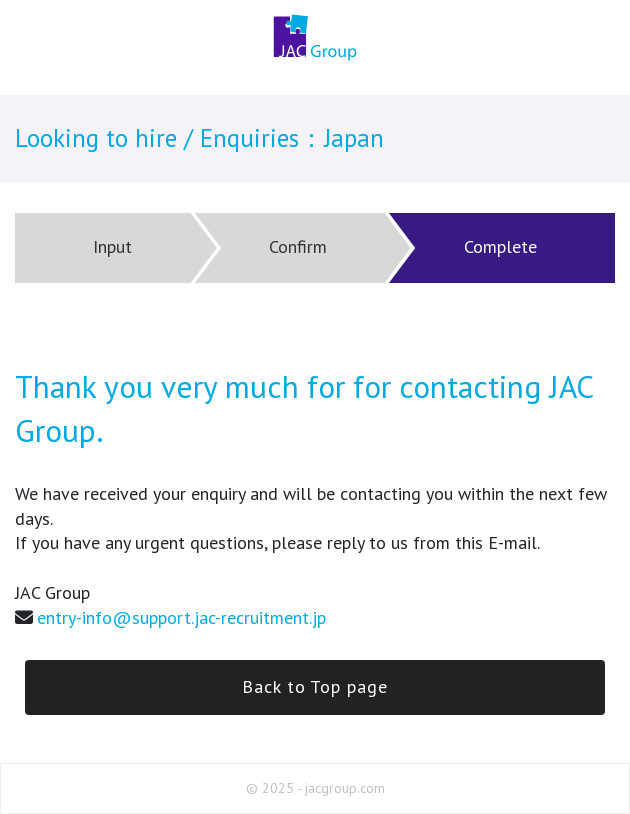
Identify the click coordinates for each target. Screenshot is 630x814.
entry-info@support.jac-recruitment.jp (181, 617)
